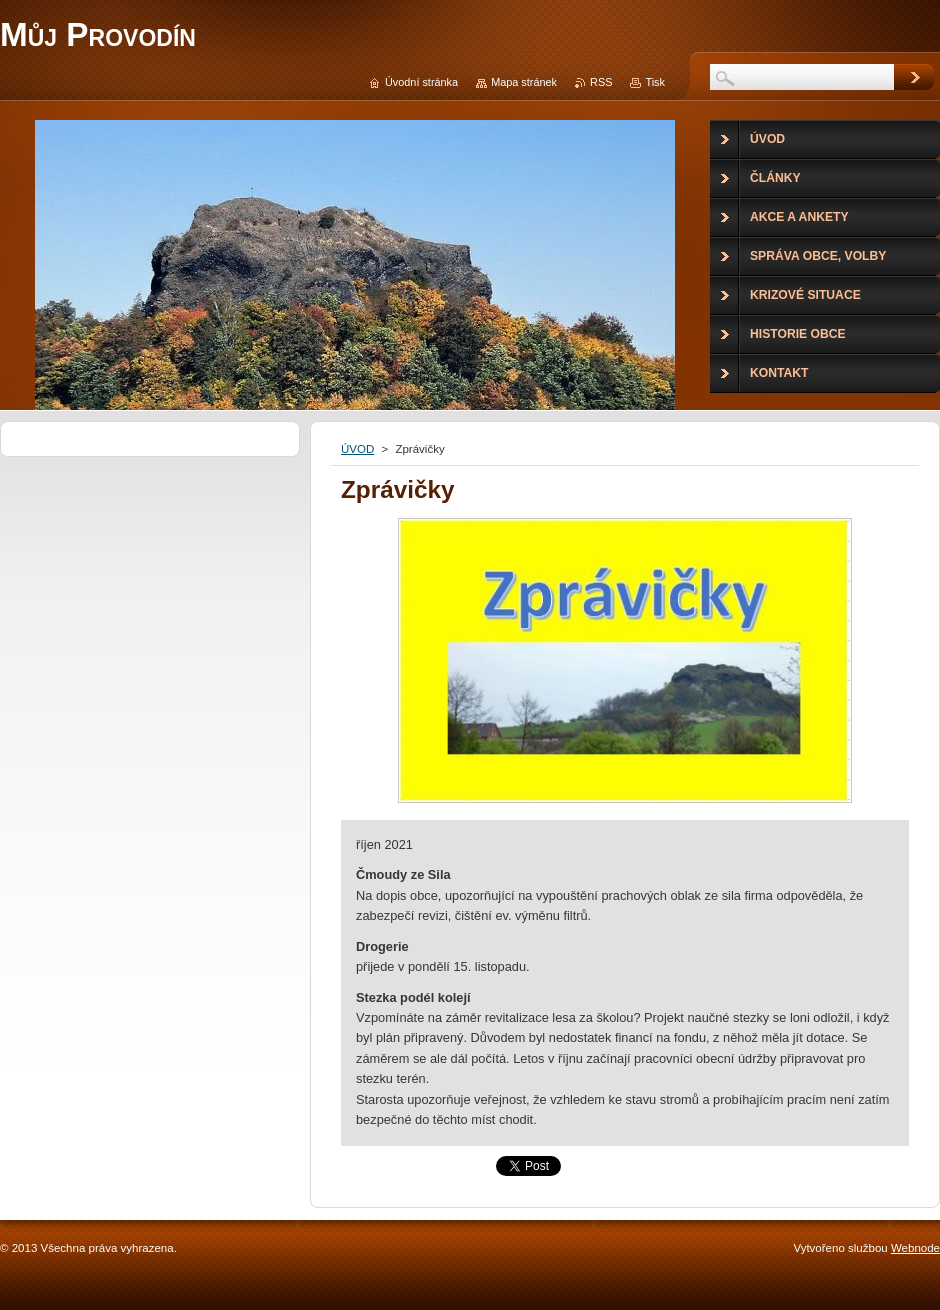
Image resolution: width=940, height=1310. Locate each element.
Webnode (915, 1248)
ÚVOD (357, 449)
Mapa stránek (524, 82)
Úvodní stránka (421, 82)
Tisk (655, 82)
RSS (601, 82)
